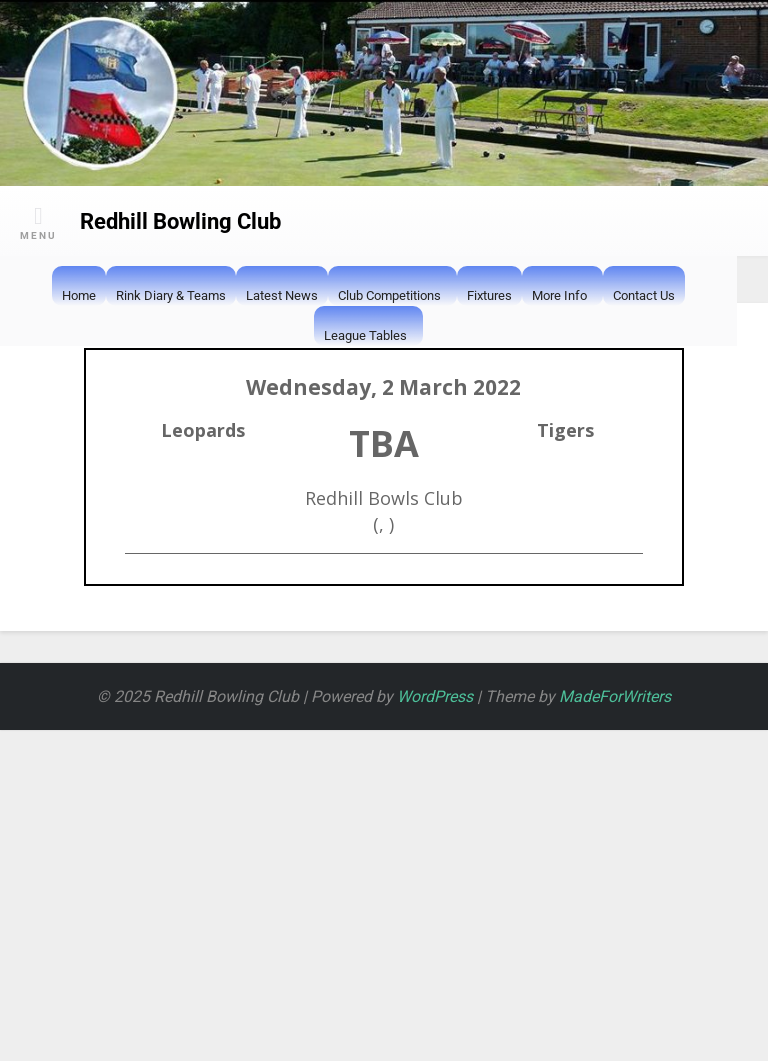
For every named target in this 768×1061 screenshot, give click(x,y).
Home (79, 295)
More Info (559, 297)
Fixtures (489, 295)
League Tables (365, 337)
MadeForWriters (615, 696)
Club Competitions (389, 297)
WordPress (435, 696)
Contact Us (644, 295)
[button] (542, 335)
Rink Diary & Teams (171, 295)
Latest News (282, 295)
